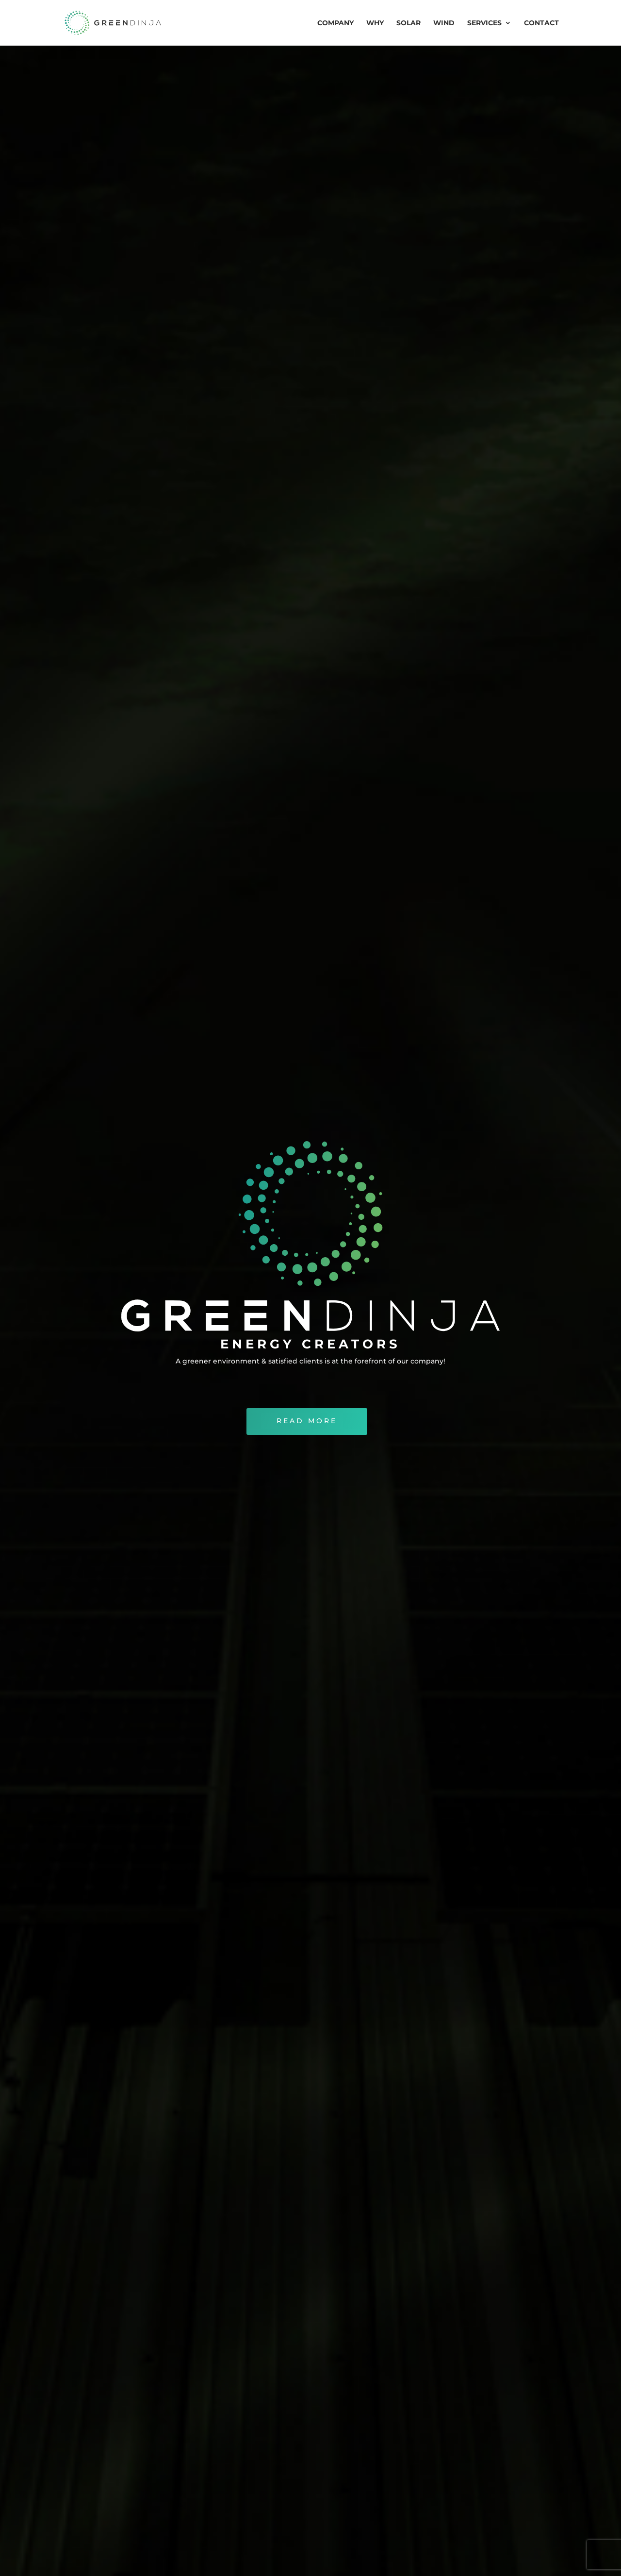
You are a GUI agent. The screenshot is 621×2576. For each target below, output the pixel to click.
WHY (375, 23)
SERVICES (484, 23)
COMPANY (335, 23)
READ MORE (307, 1466)
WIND (444, 23)
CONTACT (541, 23)
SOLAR (408, 23)
